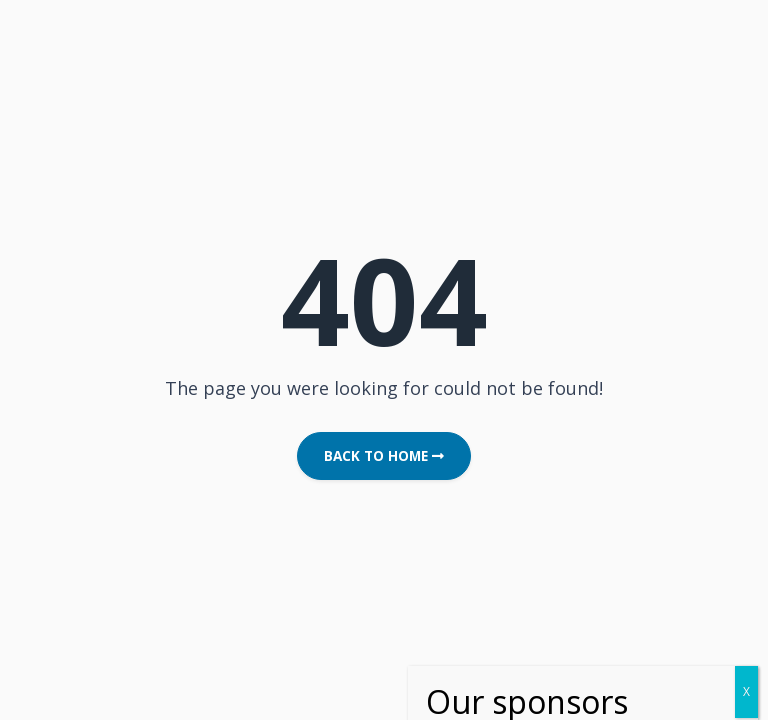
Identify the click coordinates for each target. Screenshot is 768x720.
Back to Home (384, 456)
